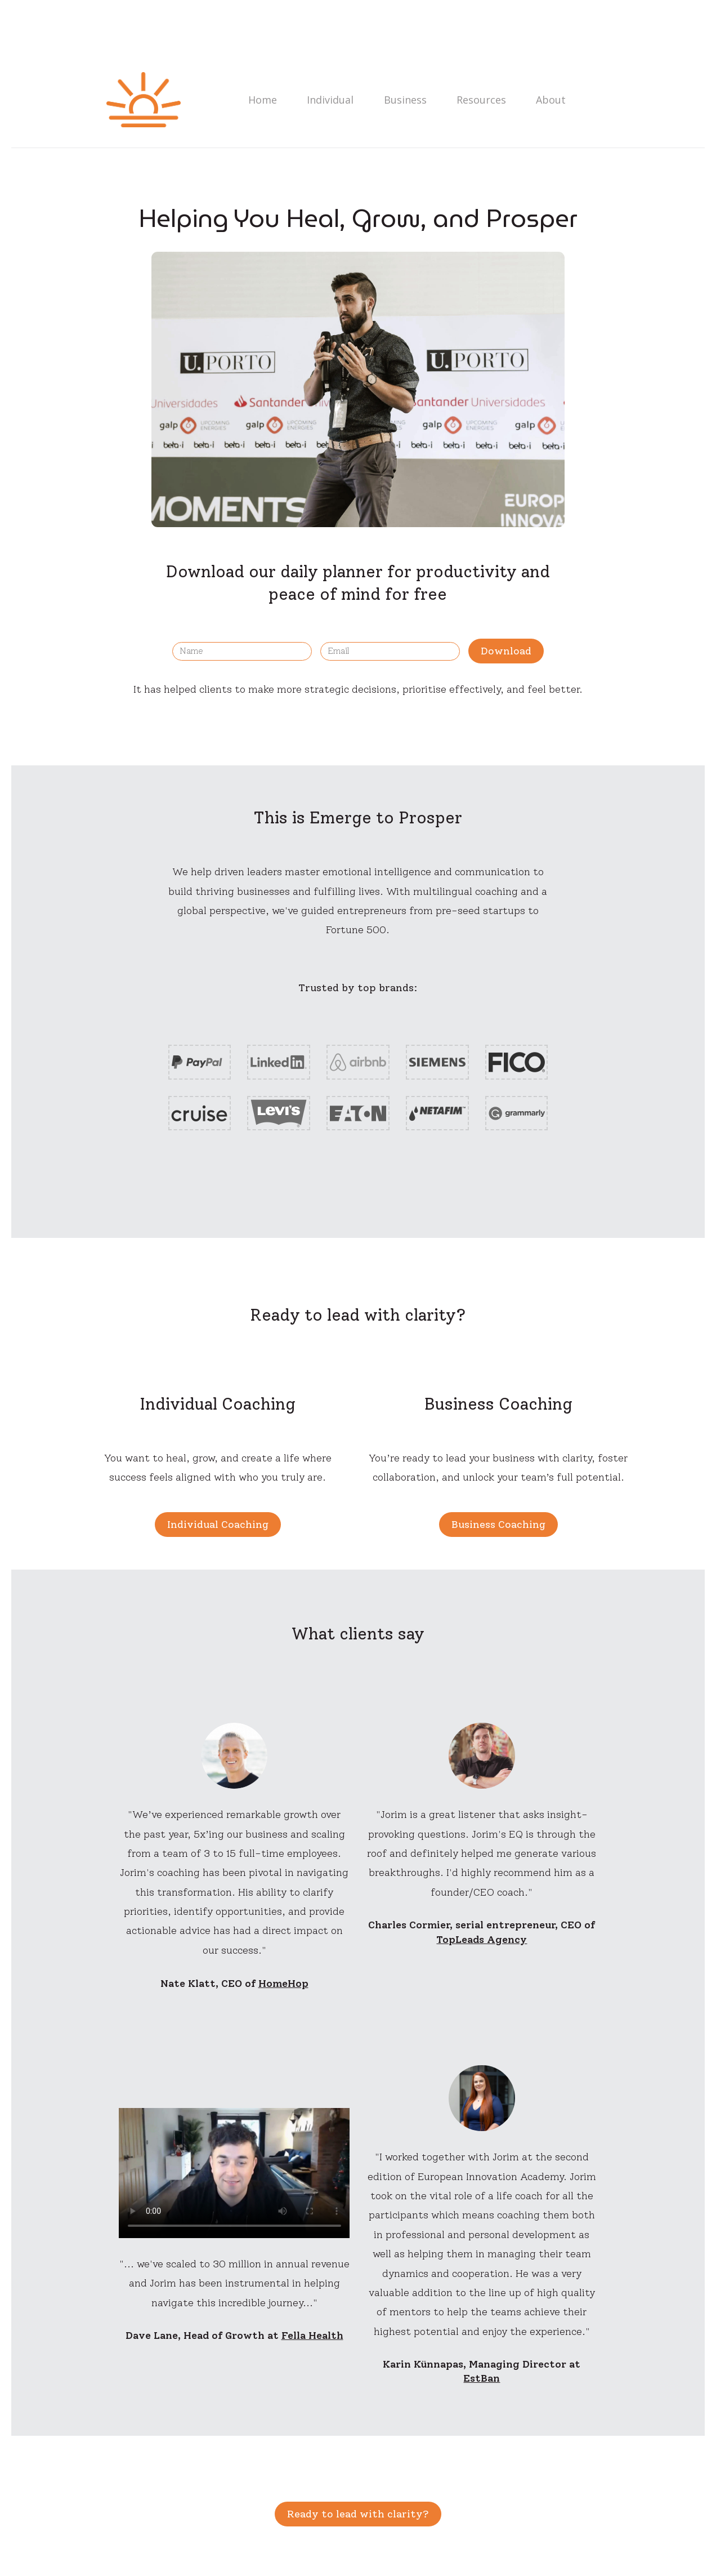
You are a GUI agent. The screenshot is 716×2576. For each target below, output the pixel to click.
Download (506, 651)
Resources (473, 99)
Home (259, 99)
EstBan (481, 2378)
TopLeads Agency (481, 1939)
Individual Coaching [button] (217, 1524)
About (541, 99)
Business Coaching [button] (498, 1524)
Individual (325, 99)
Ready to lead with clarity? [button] (358, 2514)
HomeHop (283, 1983)
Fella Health (312, 2335)
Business (398, 99)
